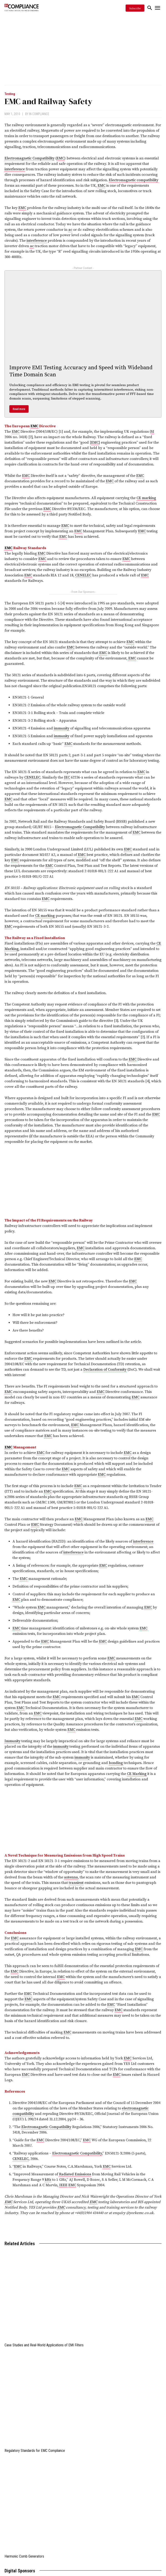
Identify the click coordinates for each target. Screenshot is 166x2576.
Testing (10, 94)
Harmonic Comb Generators (24, 2556)
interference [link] (15, 169)
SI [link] (152, 431)
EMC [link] (60, 158)
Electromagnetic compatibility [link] (133, 180)
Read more (19, 409)
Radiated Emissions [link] (75, 2174)
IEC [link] (67, 777)
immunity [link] (61, 728)
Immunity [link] (12, 1741)
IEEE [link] (63, 2185)
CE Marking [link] (136, 1774)
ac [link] (70, 229)
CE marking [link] (146, 498)
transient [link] (76, 1882)
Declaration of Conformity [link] (104, 1369)
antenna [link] (71, 1877)
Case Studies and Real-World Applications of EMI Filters (44, 2345)
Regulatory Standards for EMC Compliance (35, 2450)
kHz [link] (48, 2179)
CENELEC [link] (83, 575)
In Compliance (39, 114)
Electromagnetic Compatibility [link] (30, 158)
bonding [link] (116, 1763)
